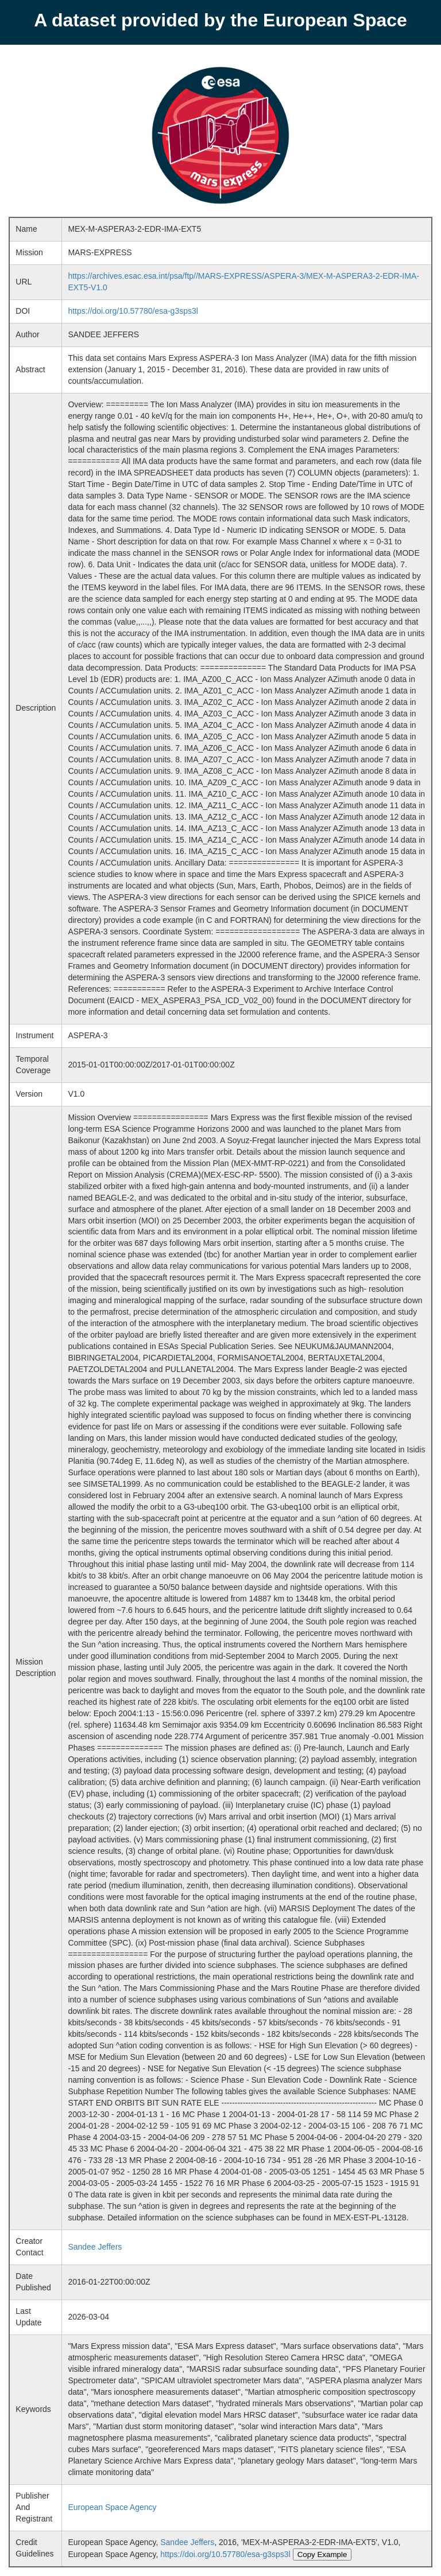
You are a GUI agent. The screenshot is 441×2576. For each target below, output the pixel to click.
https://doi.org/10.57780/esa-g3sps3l (133, 310)
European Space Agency (112, 2507)
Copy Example (322, 2554)
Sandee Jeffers (95, 2246)
